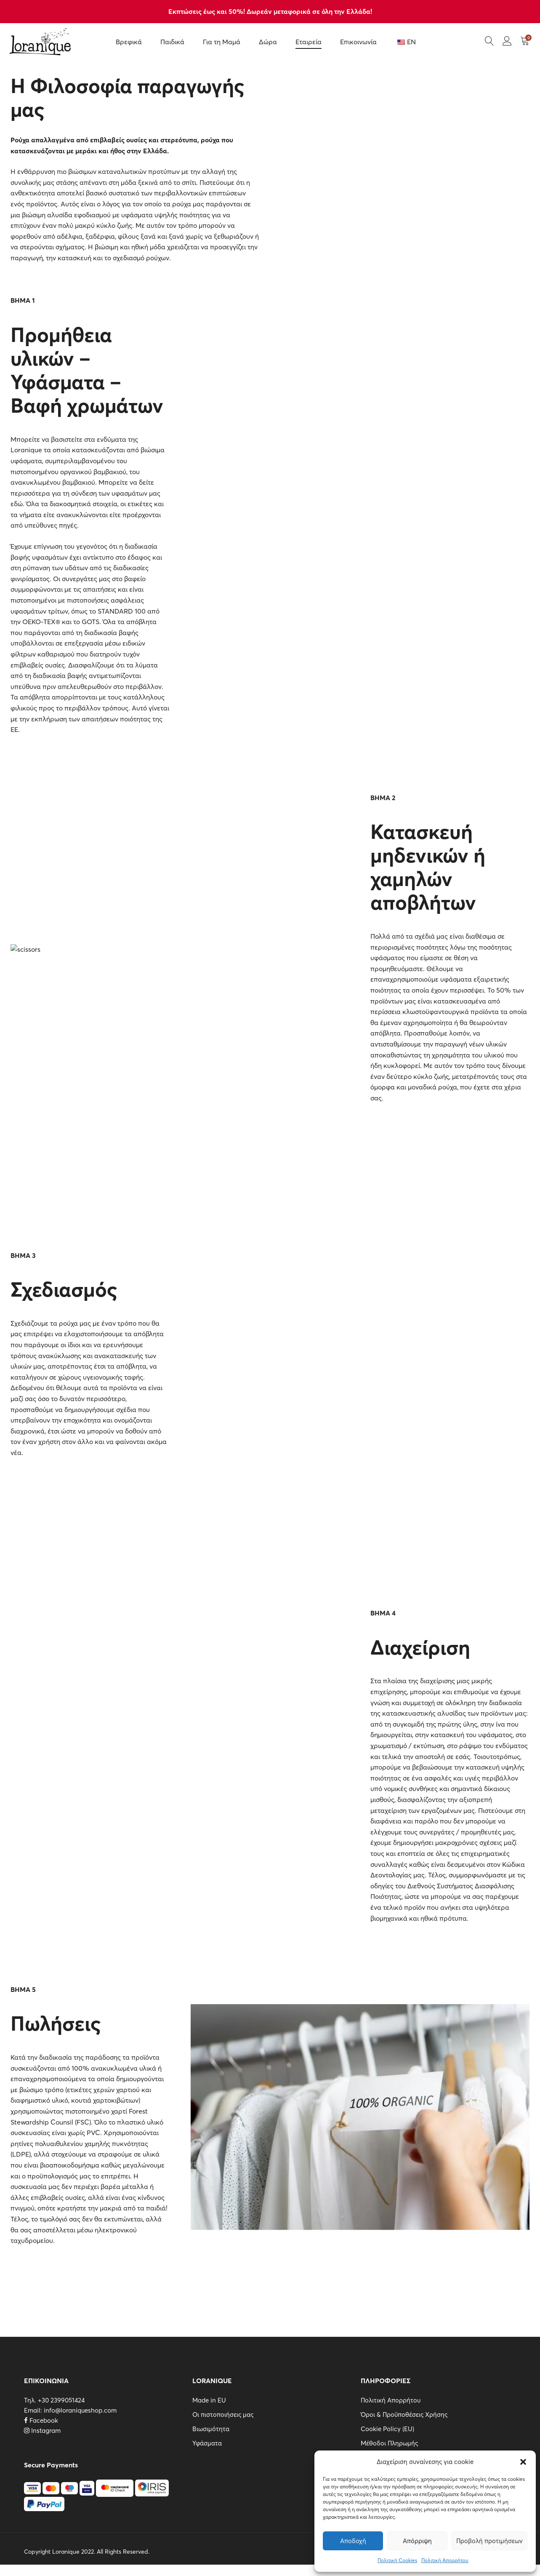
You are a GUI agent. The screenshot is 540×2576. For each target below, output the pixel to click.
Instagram (42, 2431)
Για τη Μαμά (221, 41)
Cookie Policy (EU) (387, 2429)
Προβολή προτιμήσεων (489, 2541)
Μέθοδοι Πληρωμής (389, 2443)
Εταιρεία (308, 41)
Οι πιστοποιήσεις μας (222, 2414)
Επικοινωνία (358, 41)
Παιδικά (172, 41)
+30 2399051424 (61, 2400)
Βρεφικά (129, 41)
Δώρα (268, 41)
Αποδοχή (353, 2541)
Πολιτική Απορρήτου (444, 2560)
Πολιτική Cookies (397, 2560)
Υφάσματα (207, 2443)
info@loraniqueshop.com (80, 2410)
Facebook (41, 2420)
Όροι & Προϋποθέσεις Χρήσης (404, 2414)
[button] (523, 2462)
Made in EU (209, 2400)
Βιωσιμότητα (210, 2429)
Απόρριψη (417, 2541)
